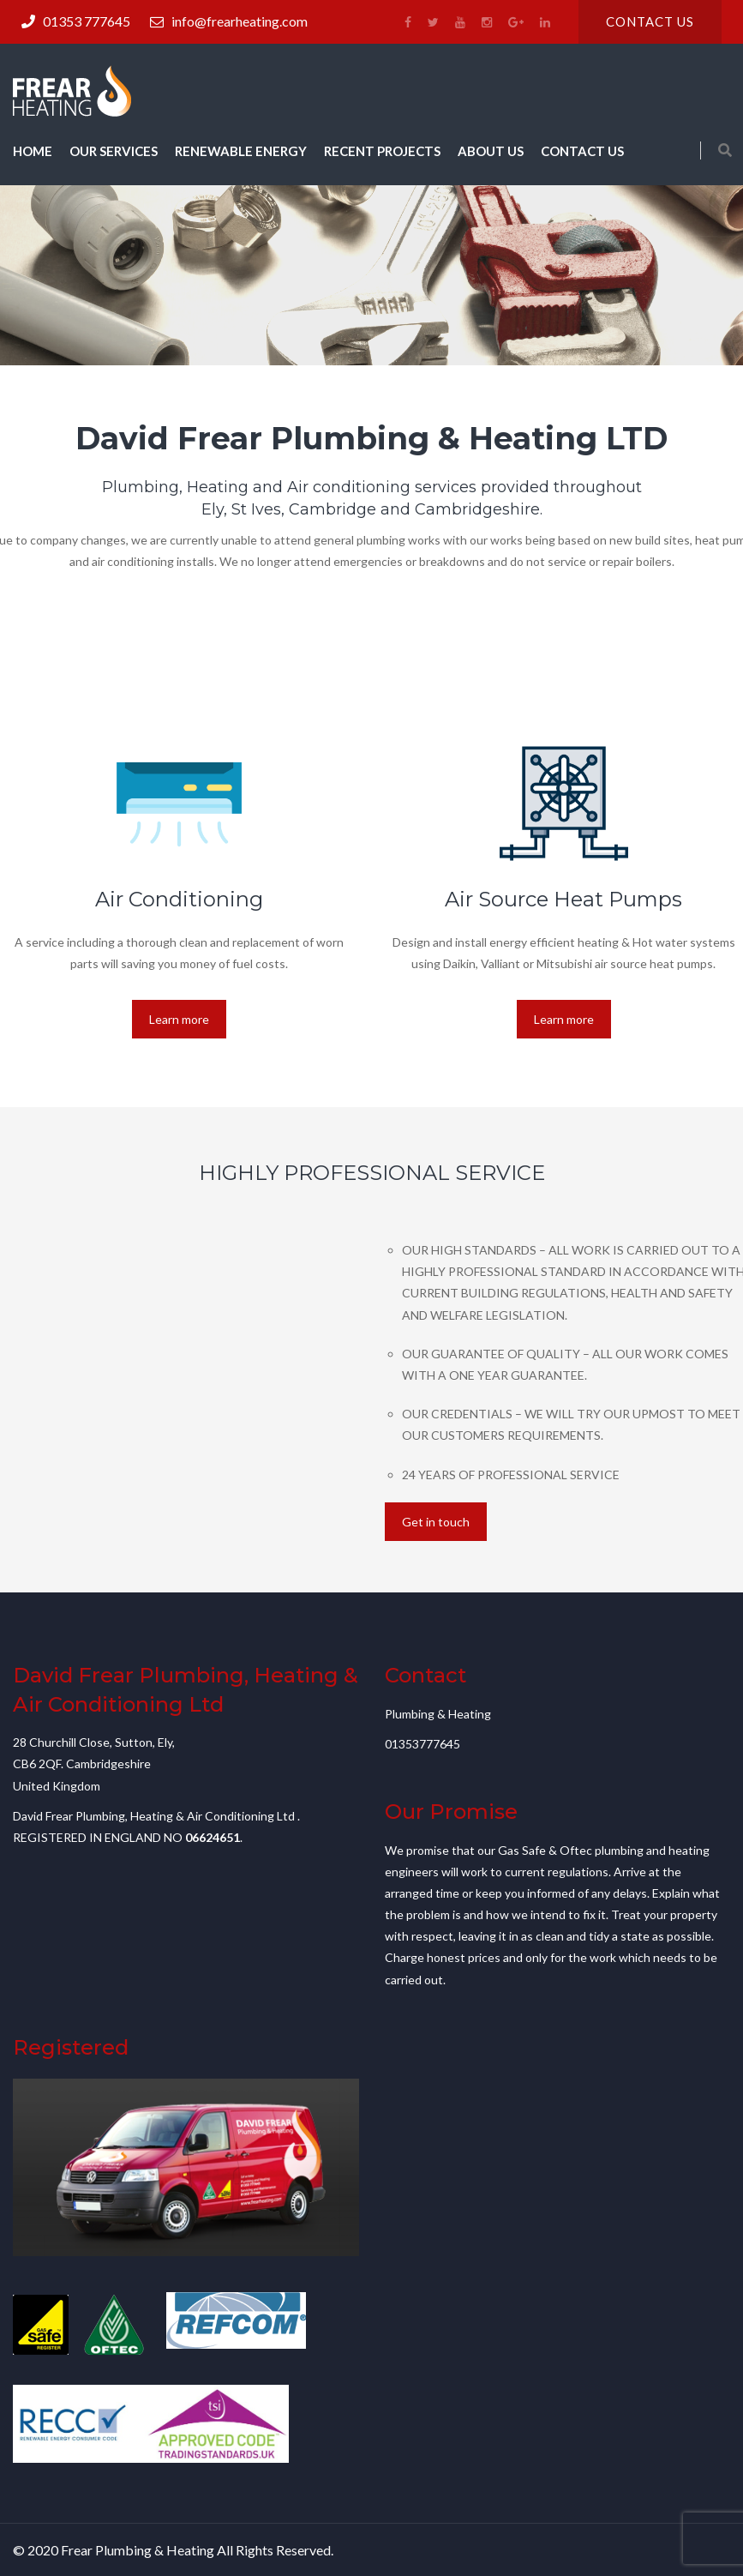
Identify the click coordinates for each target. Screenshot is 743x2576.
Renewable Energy (241, 151)
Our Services (113, 151)
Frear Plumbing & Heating (137, 2550)
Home (32, 151)
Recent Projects (382, 151)
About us (491, 151)
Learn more (179, 1019)
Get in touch (436, 1521)
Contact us (650, 21)
